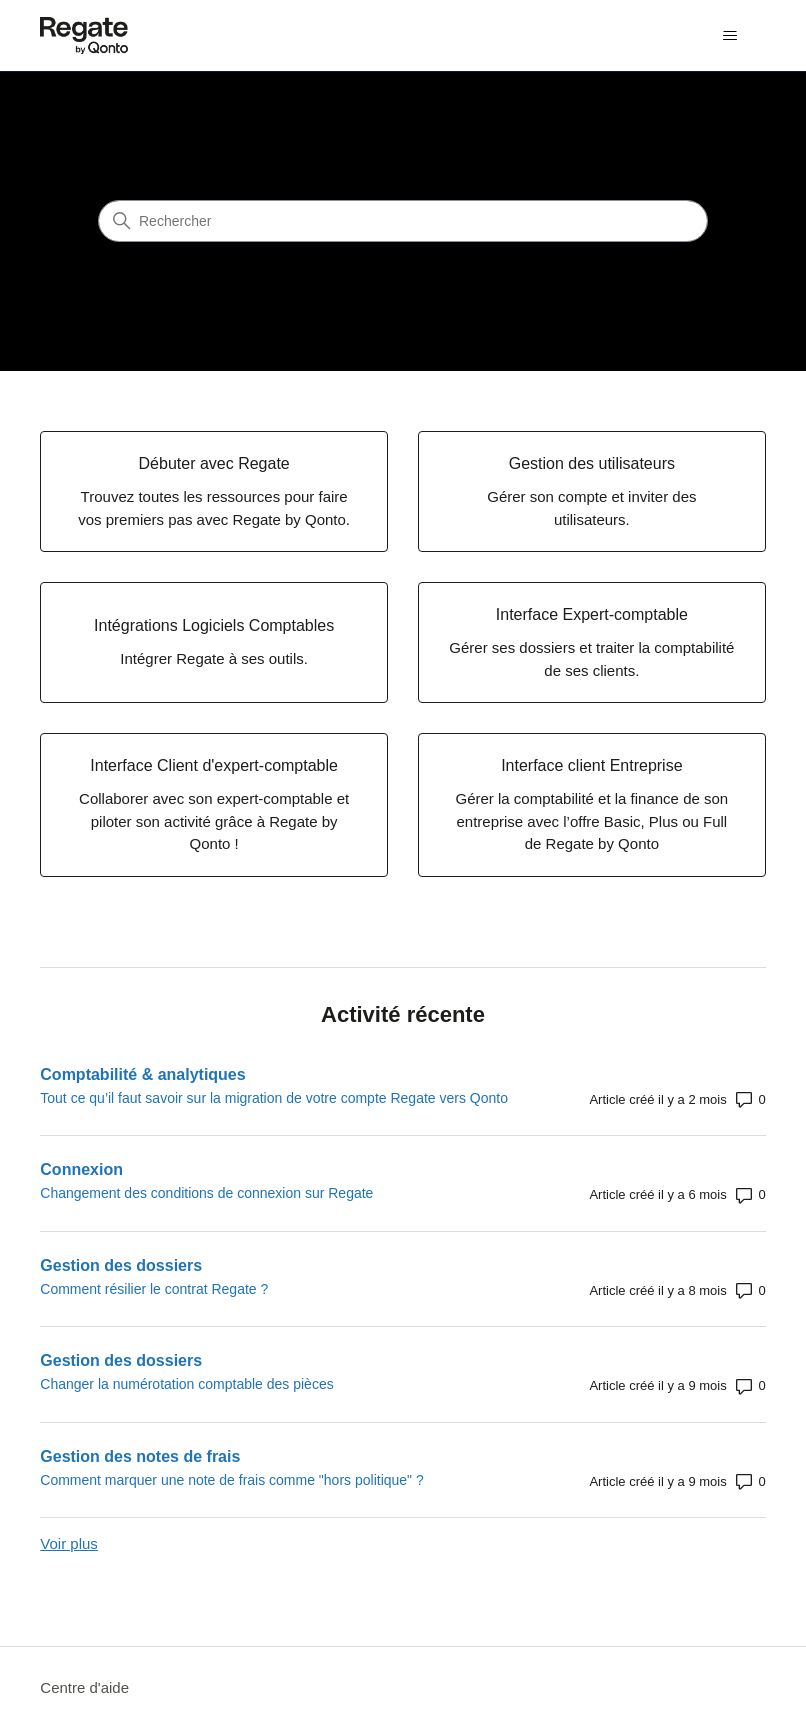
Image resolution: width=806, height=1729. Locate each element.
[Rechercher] (403, 221)
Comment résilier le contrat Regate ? (154, 1289)
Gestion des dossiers (121, 1265)
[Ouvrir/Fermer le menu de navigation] (730, 36)
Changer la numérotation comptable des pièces (186, 1384)
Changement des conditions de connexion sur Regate (206, 1193)
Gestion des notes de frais (140, 1456)
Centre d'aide (84, 1687)
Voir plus (69, 1543)
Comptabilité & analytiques (142, 1074)
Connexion (81, 1169)
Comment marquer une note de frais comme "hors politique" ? (231, 1480)
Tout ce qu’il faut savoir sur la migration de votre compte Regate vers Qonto (274, 1098)
